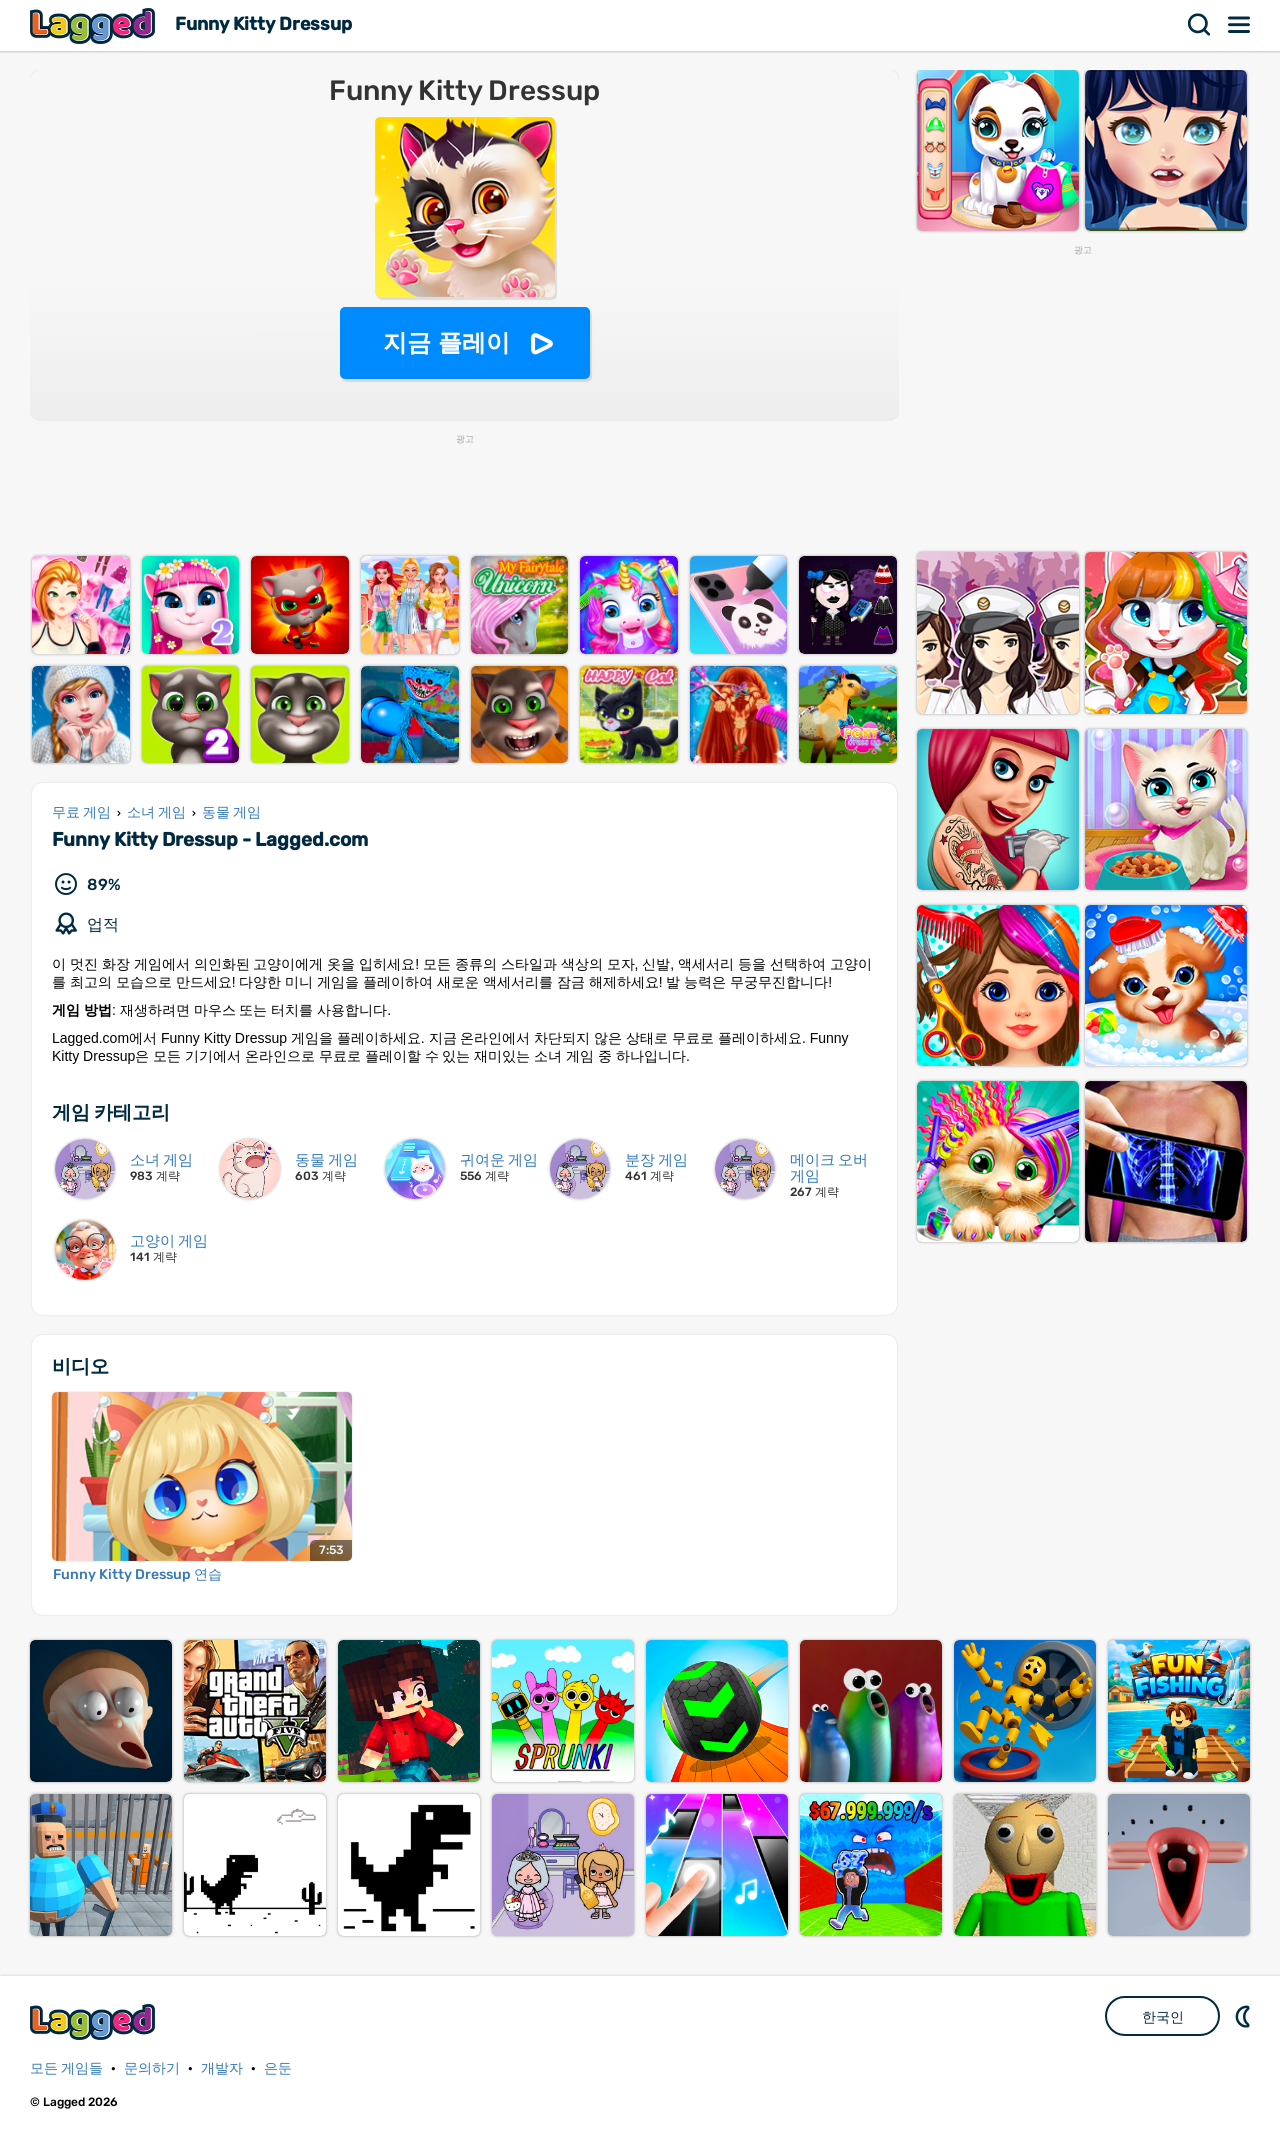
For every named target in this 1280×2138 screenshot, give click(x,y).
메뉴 (1240, 25)
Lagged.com (95, 2021)
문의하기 (152, 2068)
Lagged (95, 25)
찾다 (1200, 25)
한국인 (1163, 2017)
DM (1245, 2016)
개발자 (222, 2068)
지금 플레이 (446, 342)
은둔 (278, 2068)
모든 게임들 (66, 2068)
